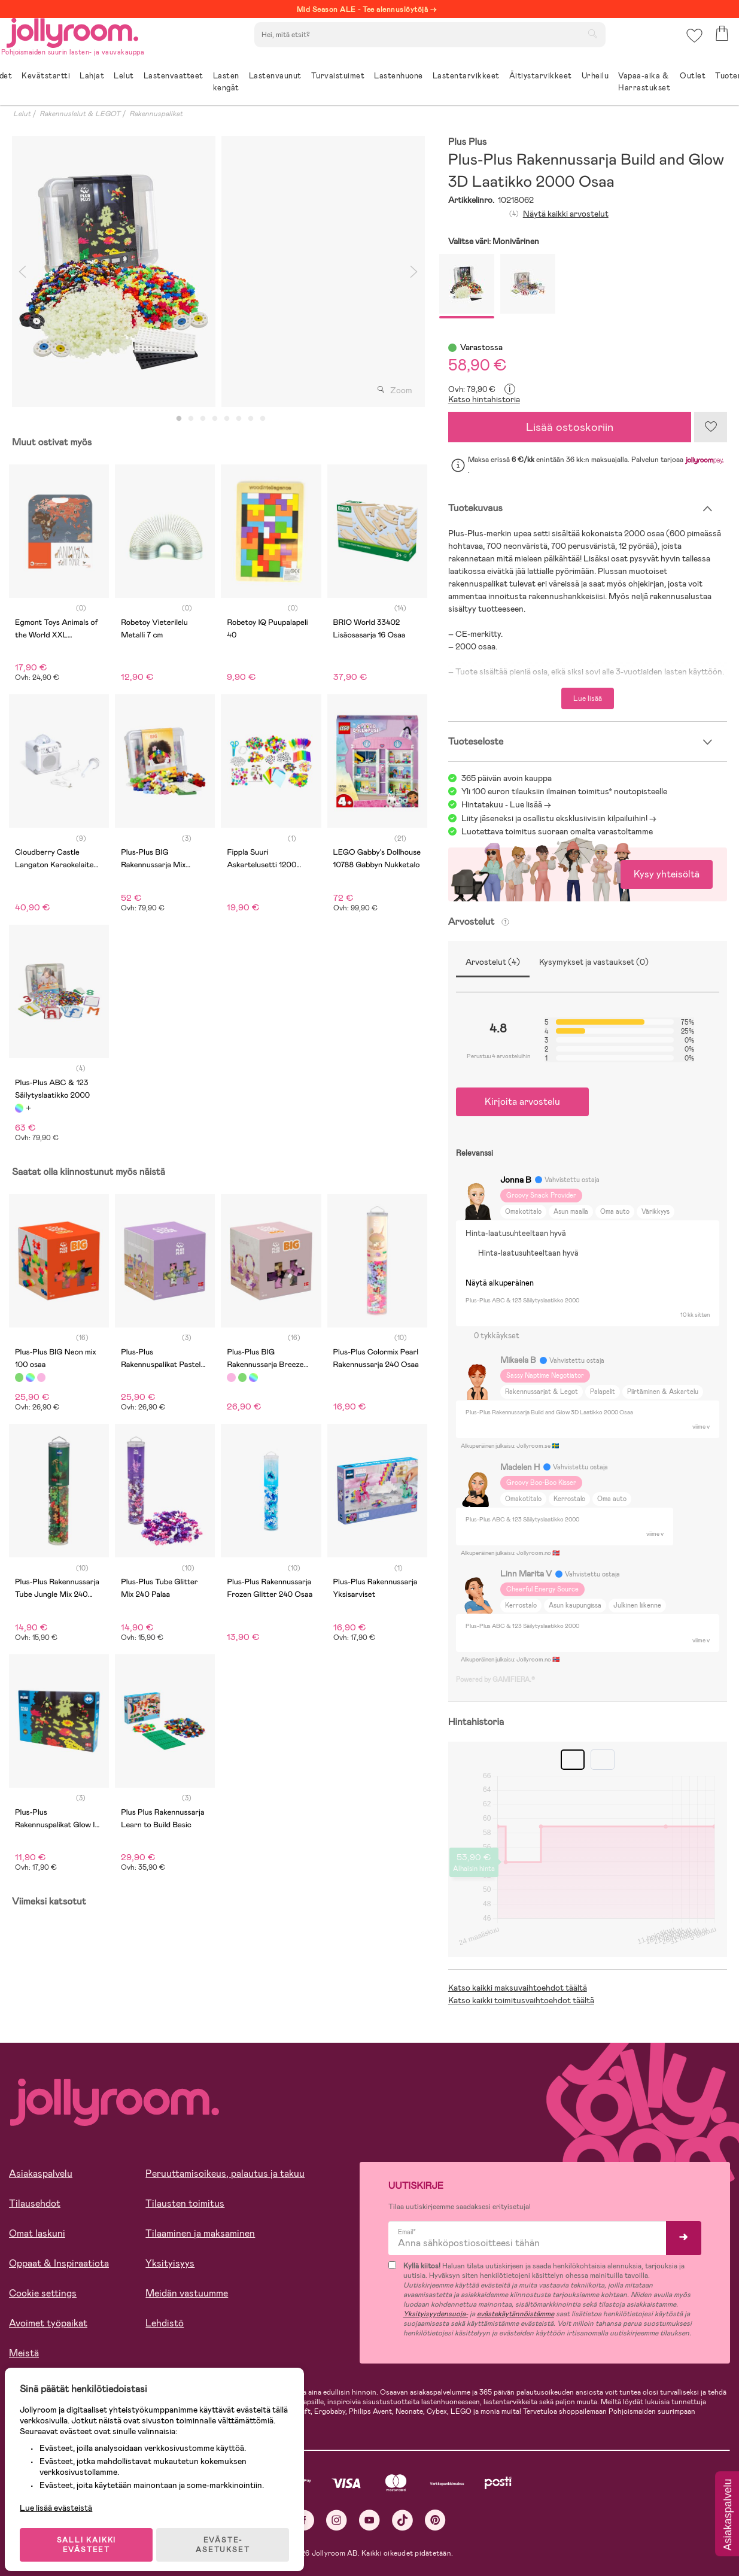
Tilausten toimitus (184, 2203)
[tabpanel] (113, 271)
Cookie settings (43, 2293)
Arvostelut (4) (493, 961)
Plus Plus (467, 142)
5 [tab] (227, 419)
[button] (692, 44)
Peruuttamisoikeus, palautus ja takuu (225, 2173)
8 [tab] (263, 419)
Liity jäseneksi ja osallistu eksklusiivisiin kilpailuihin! (554, 818)
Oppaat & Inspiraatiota (59, 2263)
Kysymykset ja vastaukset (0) (594, 961)
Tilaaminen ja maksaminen (200, 2233)
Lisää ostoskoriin (569, 427)
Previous (22, 271)
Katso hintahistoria (484, 399)
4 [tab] (215, 419)
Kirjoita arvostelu (522, 1101)
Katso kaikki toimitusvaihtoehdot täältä (521, 2000)
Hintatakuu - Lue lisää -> (506, 804)
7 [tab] (251, 419)
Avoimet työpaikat (48, 2323)
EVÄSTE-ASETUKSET (230, 2535)
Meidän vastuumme (186, 2293)
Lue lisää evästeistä (63, 2498)
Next (414, 271)
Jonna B (515, 1179)
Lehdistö (164, 2323)
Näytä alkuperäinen (500, 1283)
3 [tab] (203, 419)
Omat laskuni (37, 2233)
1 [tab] (179, 419)
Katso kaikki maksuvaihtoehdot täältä (517, 1987)
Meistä (24, 2353)
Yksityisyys (169, 2263)
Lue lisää (587, 698)
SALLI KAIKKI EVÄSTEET (93, 2535)
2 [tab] (191, 419)
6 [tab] (239, 419)
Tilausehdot (34, 2203)
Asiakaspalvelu (40, 2173)
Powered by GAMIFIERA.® (495, 1679)
